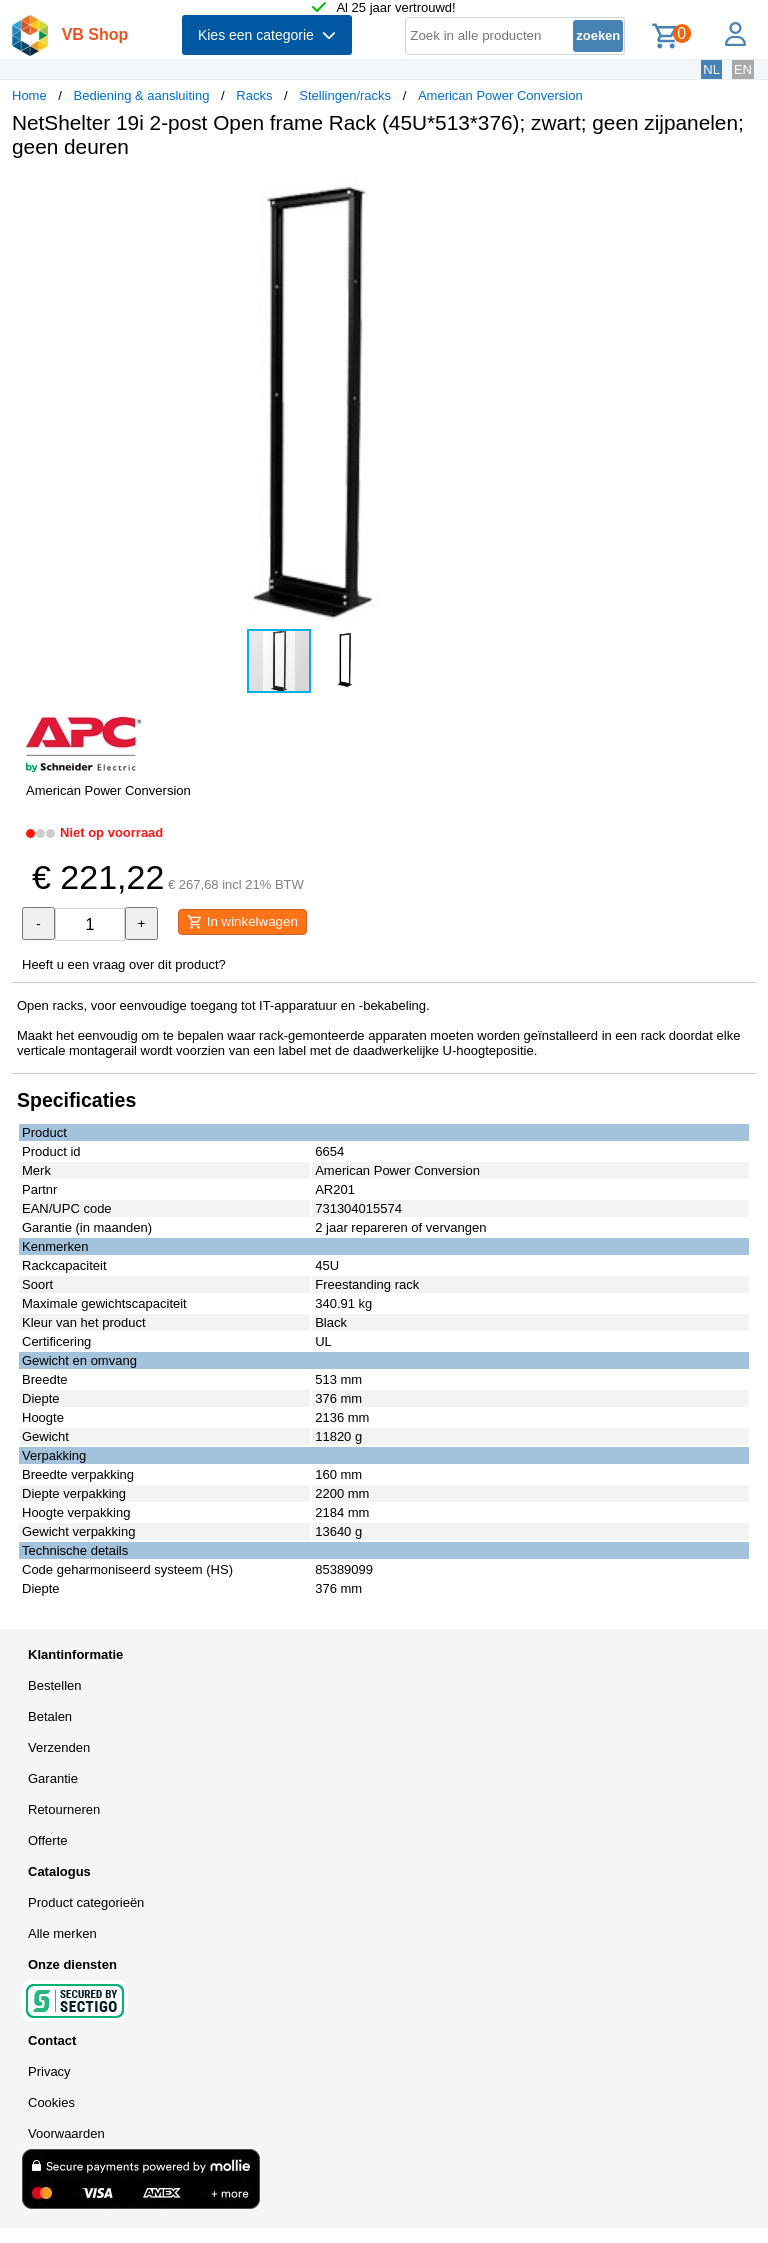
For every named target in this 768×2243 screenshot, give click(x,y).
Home (29, 95)
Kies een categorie (267, 35)
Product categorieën (86, 1902)
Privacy (49, 2071)
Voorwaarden (66, 2133)
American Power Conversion (500, 95)
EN (743, 69)
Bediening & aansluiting (142, 95)
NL (711, 69)
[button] (594, 195)
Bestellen (54, 1685)
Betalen (50, 1716)
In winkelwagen (242, 922)
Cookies (51, 2102)
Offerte (48, 1840)
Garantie (53, 1778)
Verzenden (59, 1747)
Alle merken (62, 1933)
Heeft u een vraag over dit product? (124, 964)
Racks (254, 95)
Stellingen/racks (345, 95)
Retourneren (64, 1809)
